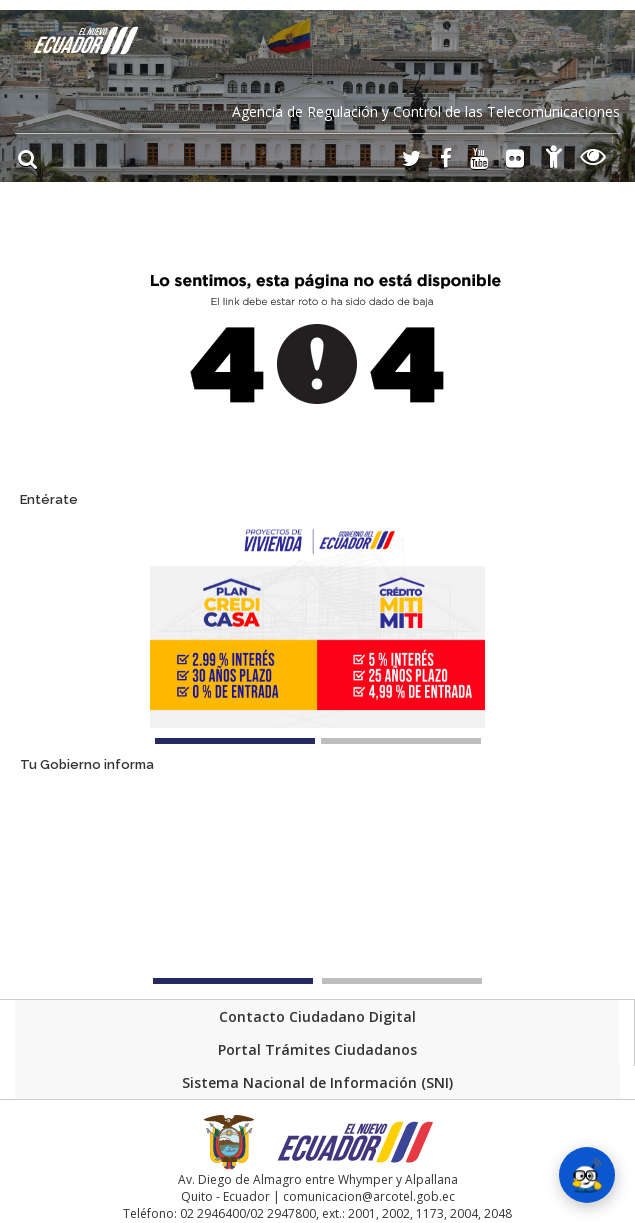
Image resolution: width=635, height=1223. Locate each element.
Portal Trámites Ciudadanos (317, 1049)
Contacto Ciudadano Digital (317, 1016)
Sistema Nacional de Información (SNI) (317, 1082)
